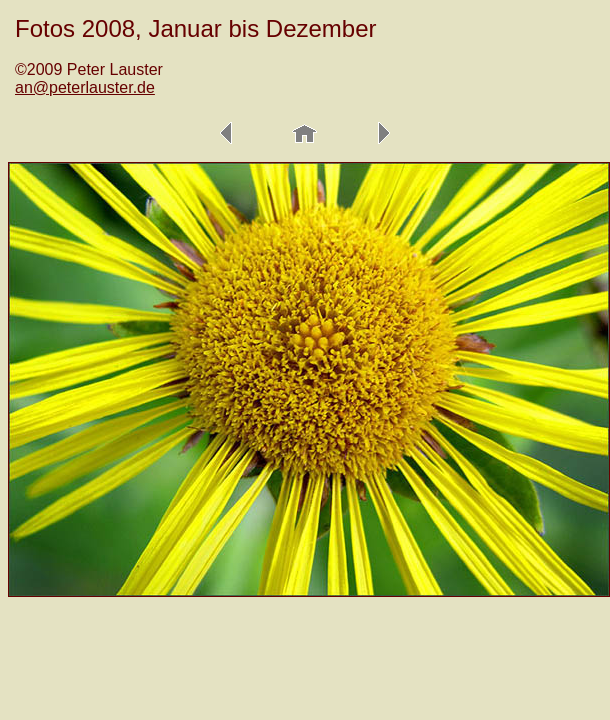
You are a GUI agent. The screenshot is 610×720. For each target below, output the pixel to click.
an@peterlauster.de (85, 87)
